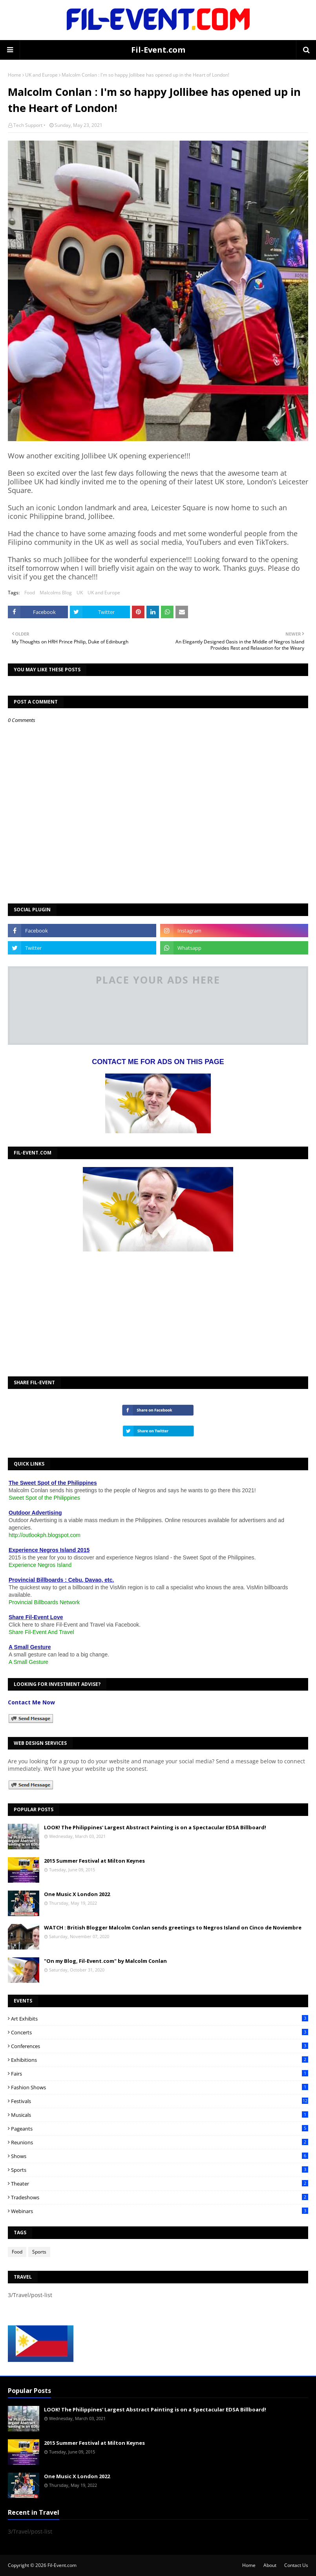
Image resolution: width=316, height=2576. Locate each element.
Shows (159, 2156)
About (269, 2565)
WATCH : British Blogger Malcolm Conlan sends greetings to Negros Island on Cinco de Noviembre (172, 1927)
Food (29, 592)
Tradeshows (159, 2197)
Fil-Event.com (158, 49)
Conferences (159, 2046)
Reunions (159, 2142)
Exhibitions (159, 2059)
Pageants (159, 2128)
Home (14, 74)
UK (80, 592)
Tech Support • (29, 125)
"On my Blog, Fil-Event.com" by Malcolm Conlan (105, 1960)
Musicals (159, 2114)
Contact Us (296, 2565)
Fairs (159, 2073)
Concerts (159, 2032)
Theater (159, 2183)
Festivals (159, 2101)
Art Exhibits (159, 2018)
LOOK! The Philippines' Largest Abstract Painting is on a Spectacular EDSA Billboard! (155, 1827)
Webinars (159, 2211)
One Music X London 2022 (77, 1894)
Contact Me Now (31, 1702)
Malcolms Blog (56, 592)
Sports (159, 2169)
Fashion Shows (159, 2087)
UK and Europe (41, 74)
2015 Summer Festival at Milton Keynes (94, 1860)
